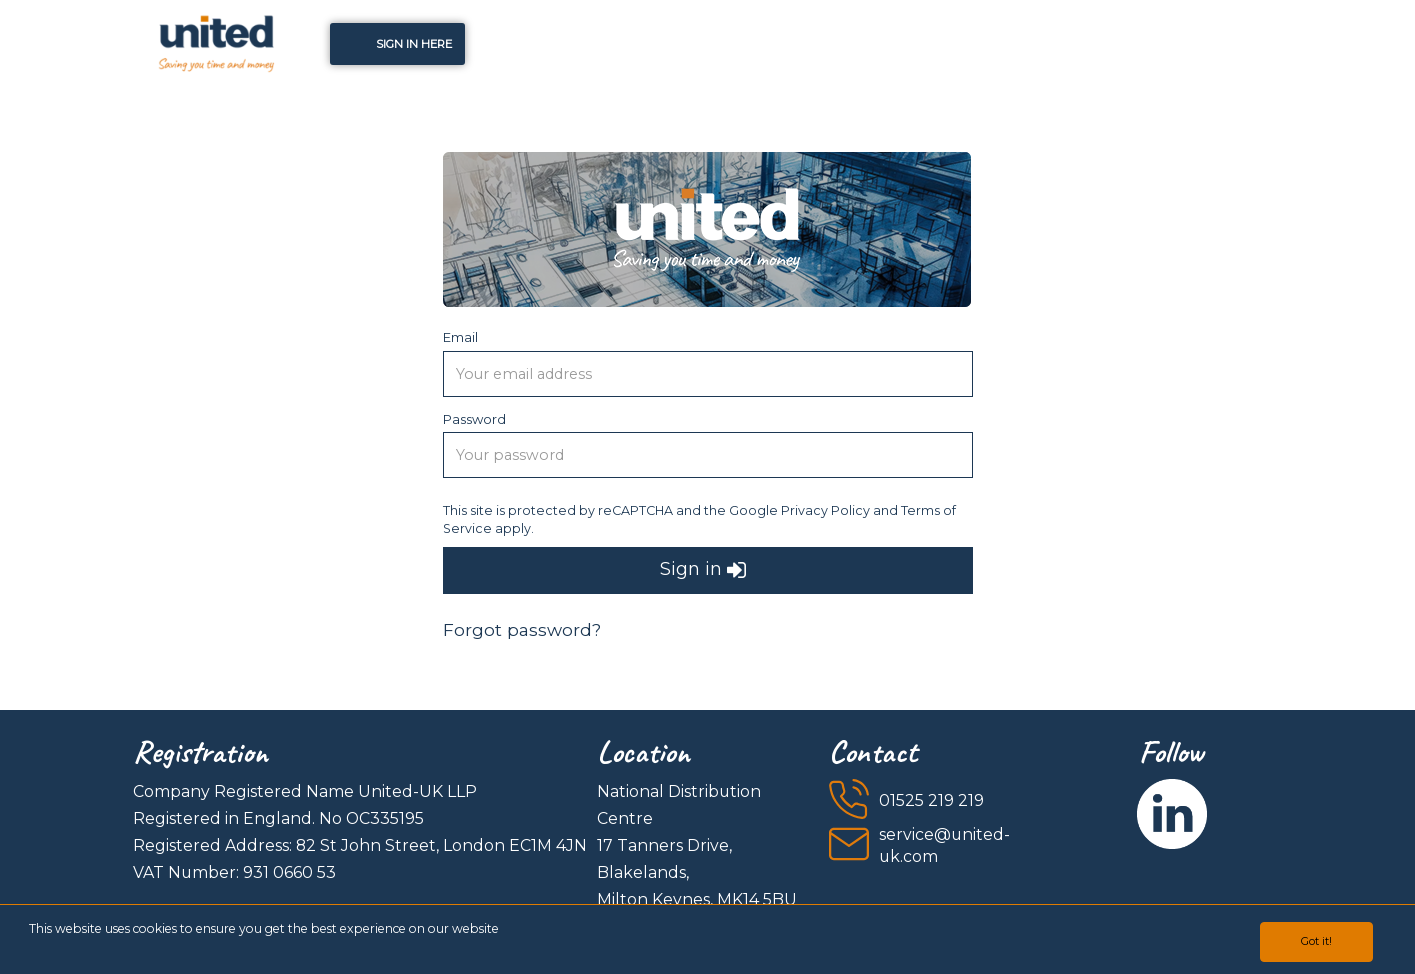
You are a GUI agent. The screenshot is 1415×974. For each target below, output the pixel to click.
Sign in (703, 570)
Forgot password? (522, 629)
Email (460, 337)
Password (474, 419)
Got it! (1316, 941)
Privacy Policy (825, 510)
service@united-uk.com (944, 846)
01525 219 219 (931, 800)
